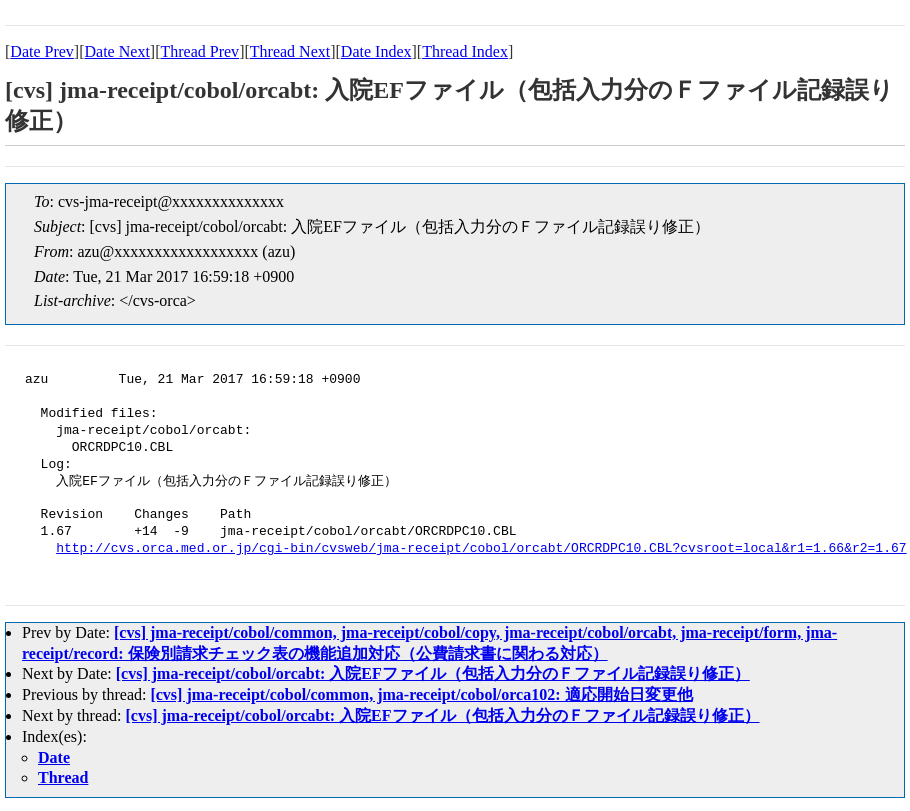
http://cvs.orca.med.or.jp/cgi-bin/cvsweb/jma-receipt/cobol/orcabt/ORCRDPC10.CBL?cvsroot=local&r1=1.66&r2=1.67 (481, 549)
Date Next (117, 51)
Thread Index (465, 51)
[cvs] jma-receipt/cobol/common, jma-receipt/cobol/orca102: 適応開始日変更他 (421, 694)
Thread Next (290, 51)
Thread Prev (199, 51)
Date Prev (42, 51)
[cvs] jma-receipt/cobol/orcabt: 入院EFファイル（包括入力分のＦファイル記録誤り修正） (433, 673)
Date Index (376, 51)
